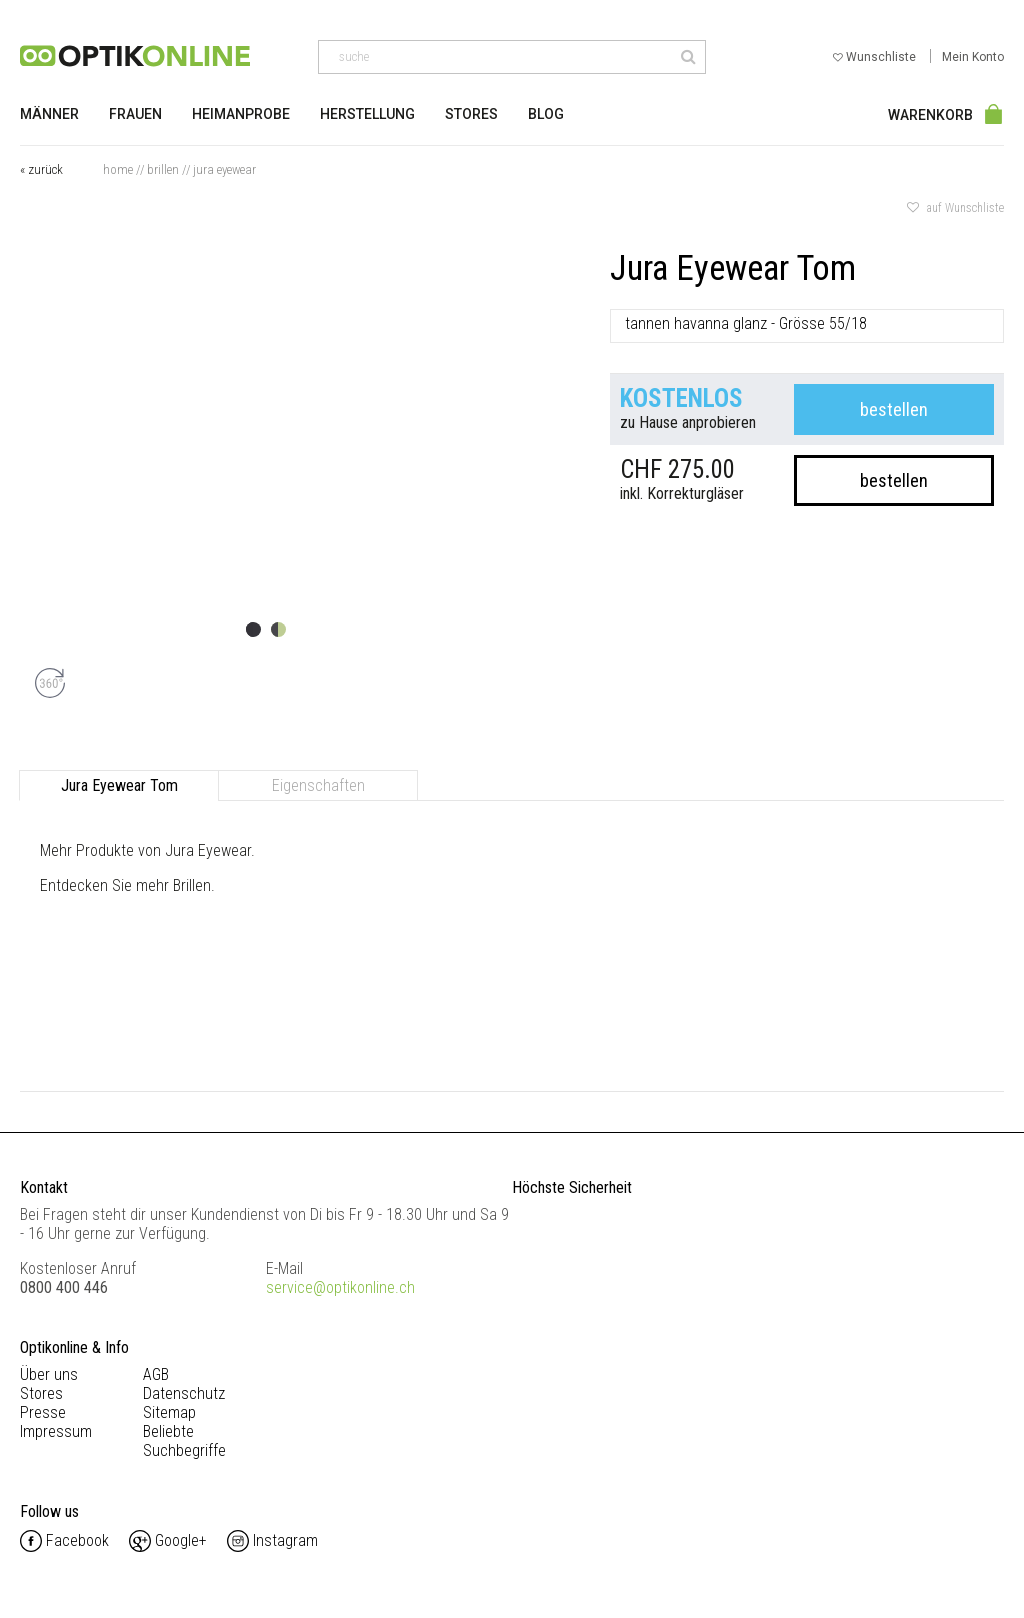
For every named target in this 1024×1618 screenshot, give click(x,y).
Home (118, 169)
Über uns (49, 1374)
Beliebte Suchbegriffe (184, 1441)
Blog (546, 114)
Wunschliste (876, 57)
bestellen (894, 409)
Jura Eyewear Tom (119, 785)
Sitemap (169, 1412)
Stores (471, 114)
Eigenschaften (318, 785)
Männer (49, 114)
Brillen (163, 169)
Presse (43, 1412)
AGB (156, 1374)
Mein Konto (973, 57)
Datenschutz (184, 1393)
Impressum (56, 1431)
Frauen (135, 114)
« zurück (41, 169)
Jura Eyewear (224, 169)
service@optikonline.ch (340, 1287)
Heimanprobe (241, 114)
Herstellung (367, 114)
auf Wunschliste (955, 208)
